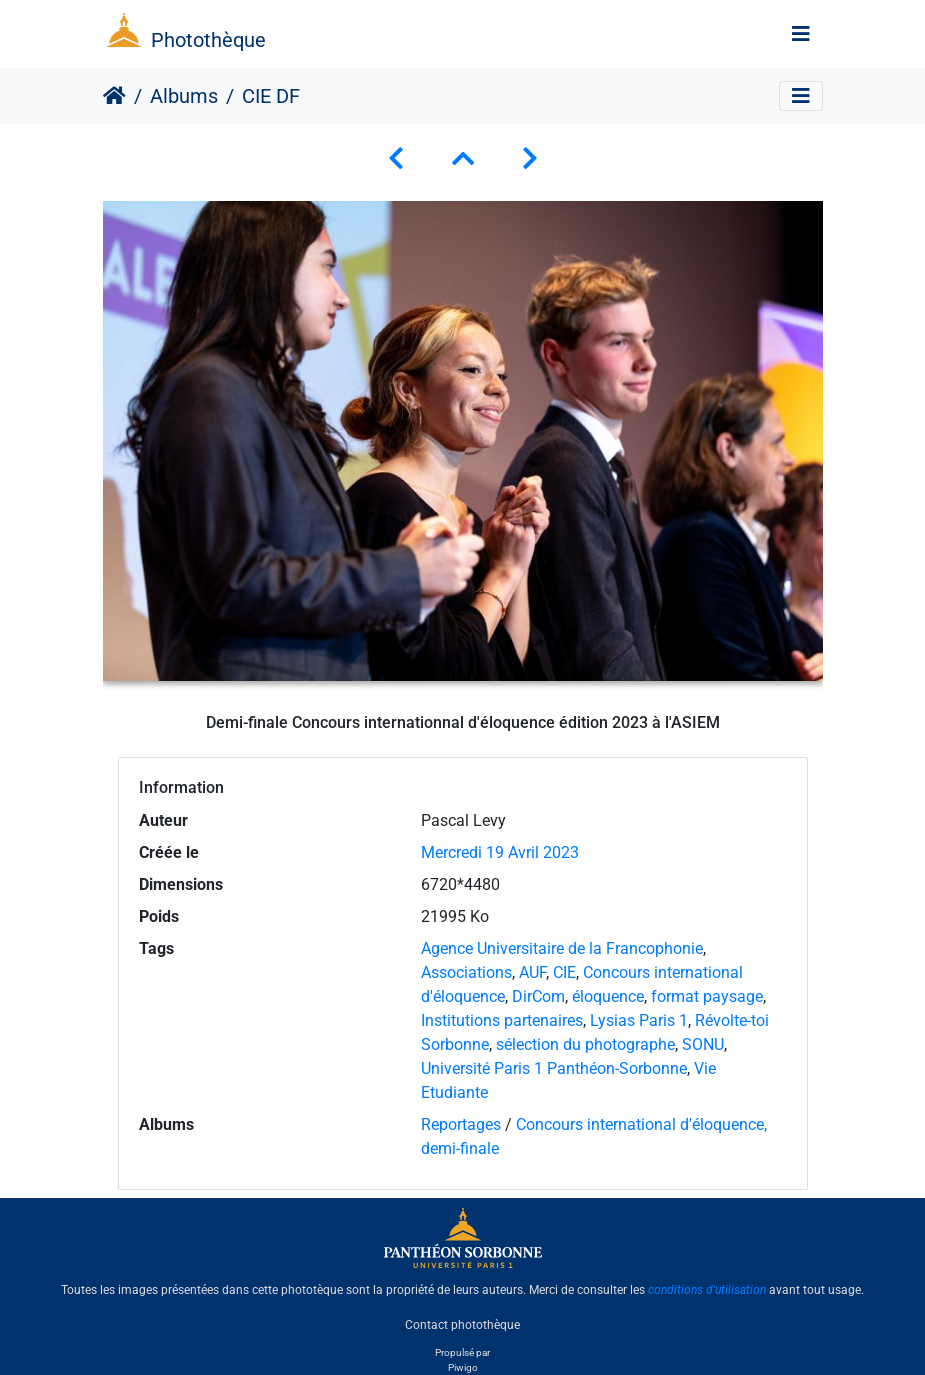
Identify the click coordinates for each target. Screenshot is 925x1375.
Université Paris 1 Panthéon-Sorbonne (554, 1068)
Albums (184, 96)
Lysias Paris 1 (639, 1020)
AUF (532, 972)
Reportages (461, 1124)
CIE (564, 972)
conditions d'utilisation (707, 1290)
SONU (703, 1044)
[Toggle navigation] (801, 34)
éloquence (608, 996)
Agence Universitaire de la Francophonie (562, 948)
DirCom (538, 996)
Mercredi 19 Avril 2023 (500, 852)
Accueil (114, 96)
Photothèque (208, 40)
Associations (466, 972)
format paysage (707, 996)
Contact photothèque (462, 1324)
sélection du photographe (585, 1044)
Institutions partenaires (502, 1020)
